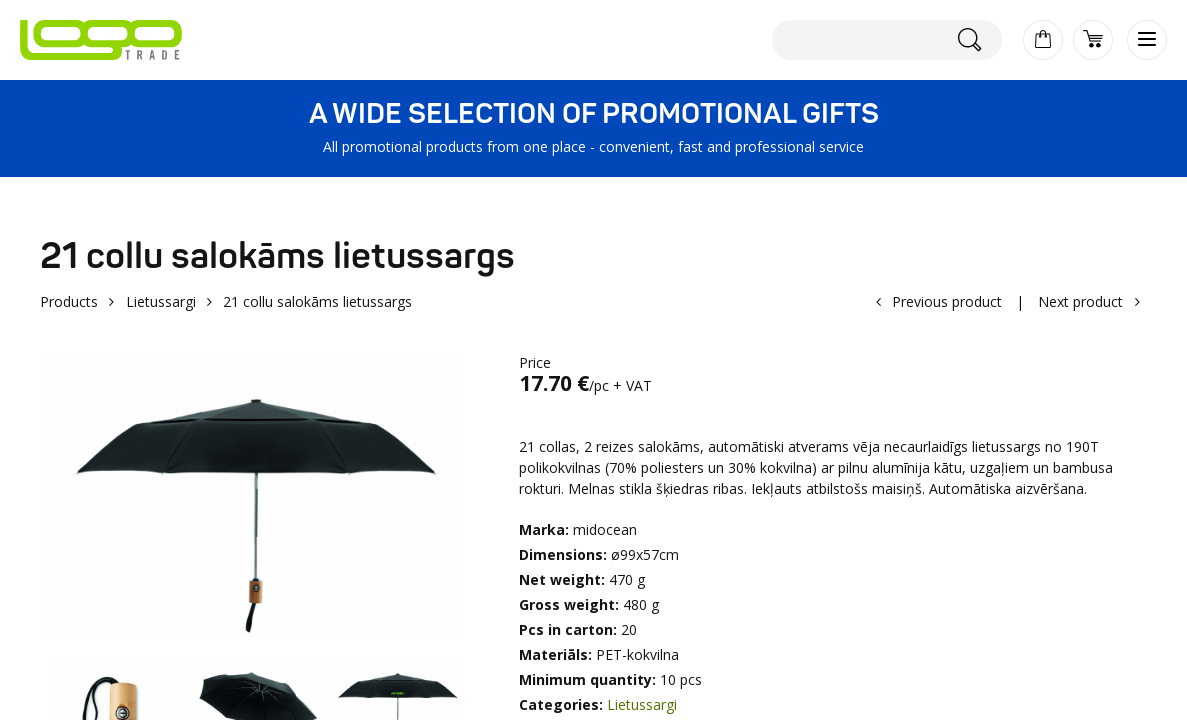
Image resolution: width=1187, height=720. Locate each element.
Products (69, 301)
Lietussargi (161, 301)
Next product (1080, 301)
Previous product (947, 301)
